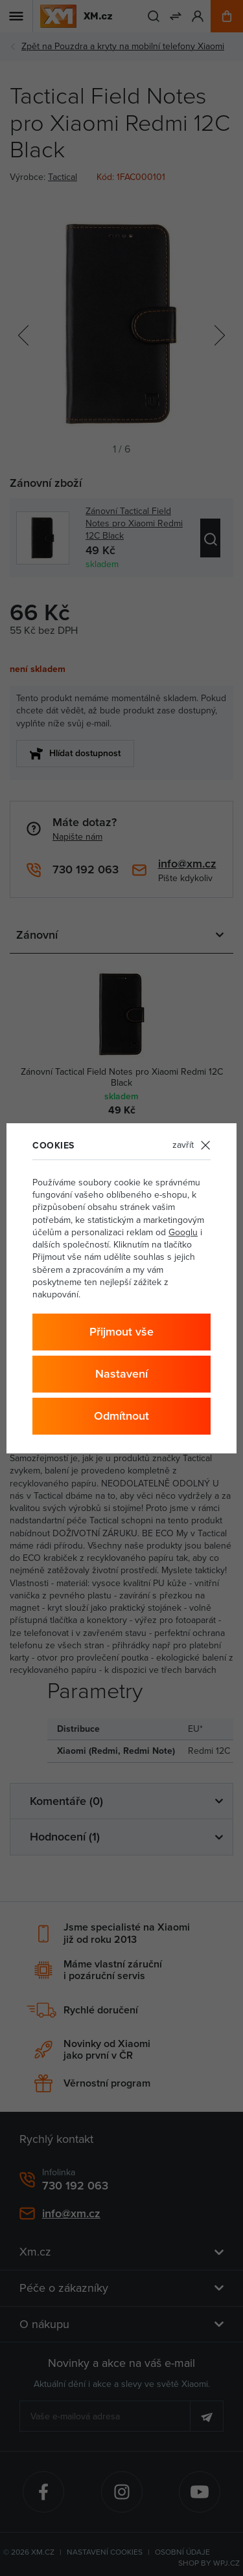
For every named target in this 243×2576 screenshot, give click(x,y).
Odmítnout (121, 1415)
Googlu (183, 1232)
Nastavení (121, 1373)
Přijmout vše (121, 1331)
